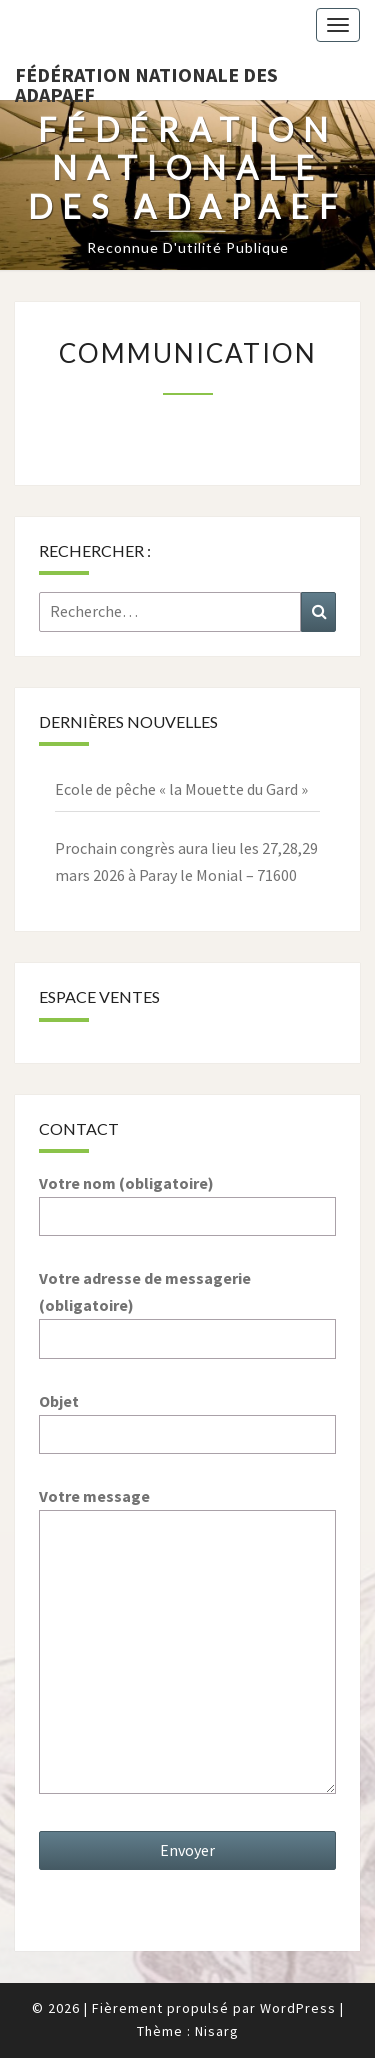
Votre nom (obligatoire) (187, 1199)
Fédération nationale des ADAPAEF (146, 81)
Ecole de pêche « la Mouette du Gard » (181, 789)
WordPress (298, 2008)
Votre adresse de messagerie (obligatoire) (187, 1308)
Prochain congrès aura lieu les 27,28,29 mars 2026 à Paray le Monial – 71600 (186, 861)
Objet (187, 1417)
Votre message (187, 1642)
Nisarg (217, 2031)
